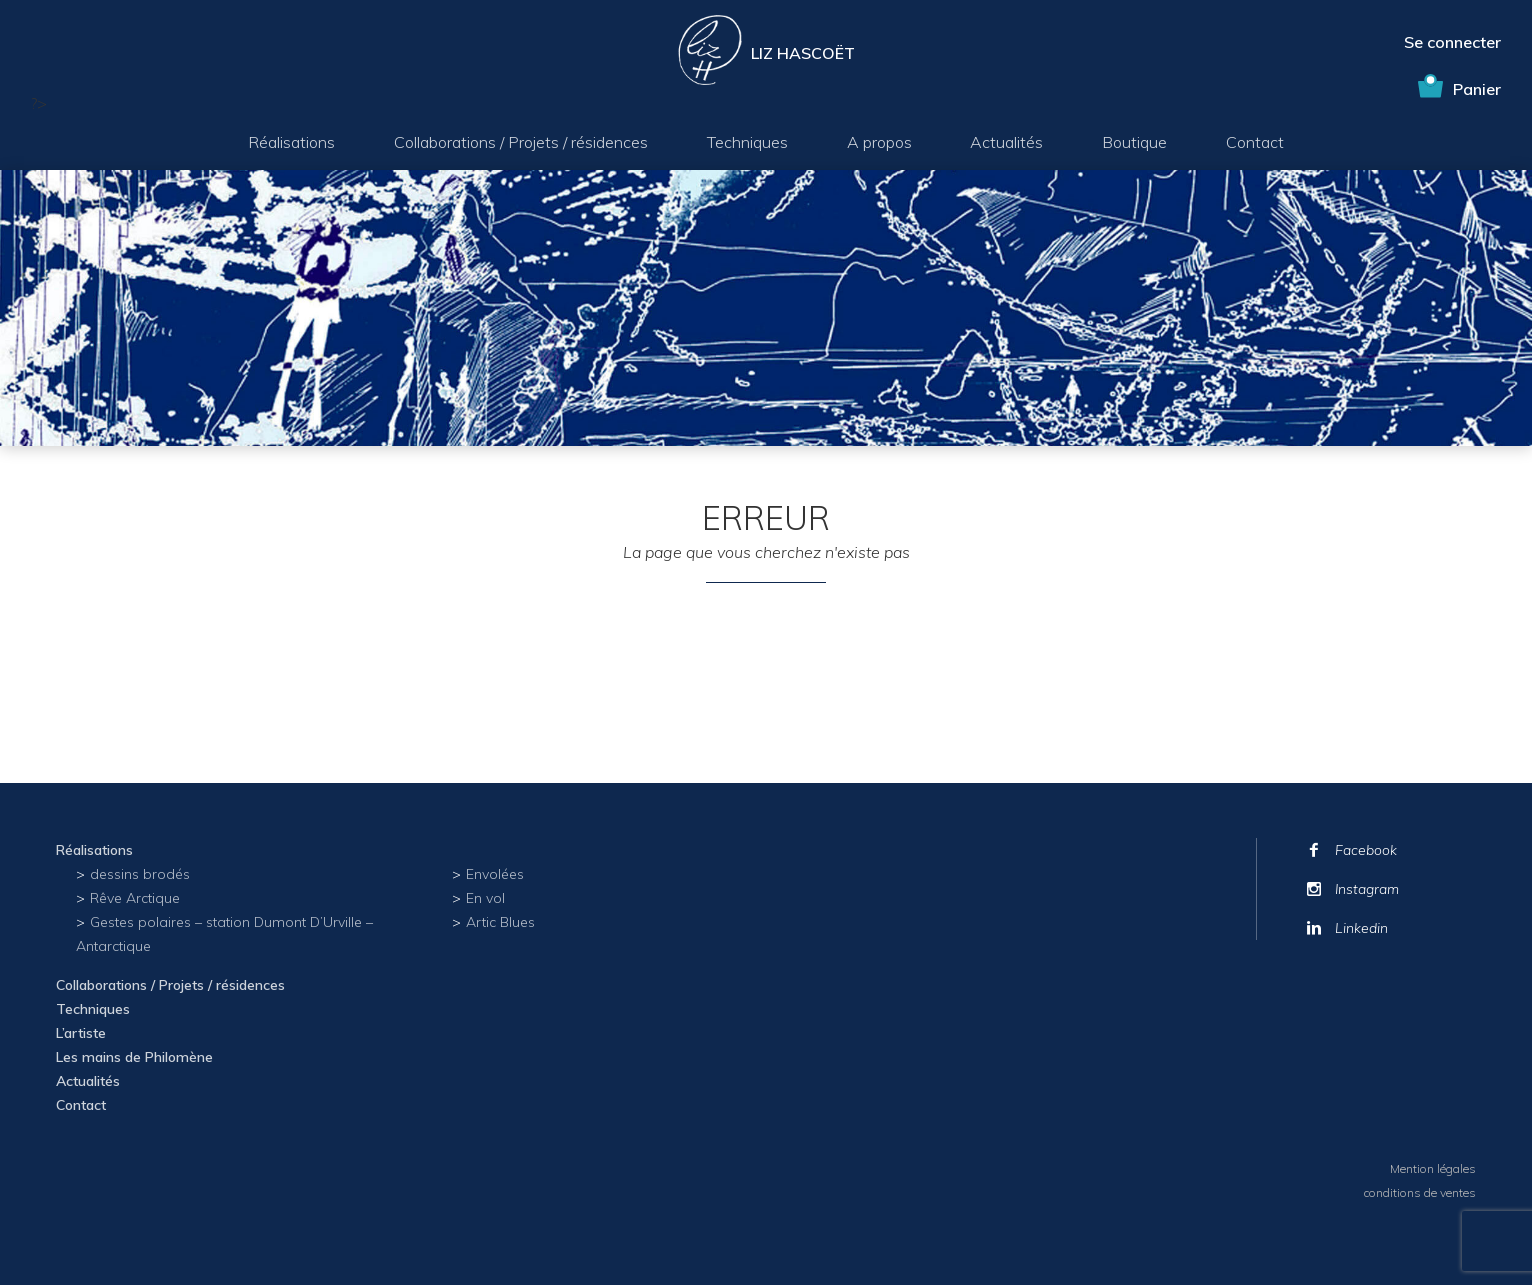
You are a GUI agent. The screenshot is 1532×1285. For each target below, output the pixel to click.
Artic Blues (500, 922)
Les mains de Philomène (134, 1057)
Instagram (1367, 889)
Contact (1255, 142)
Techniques (747, 142)
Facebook (1366, 850)
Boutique (1134, 142)
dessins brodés (140, 874)
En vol (485, 898)
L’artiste (81, 1033)
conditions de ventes (1420, 1192)
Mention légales (1433, 1168)
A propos (879, 142)
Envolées (495, 874)
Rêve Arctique (135, 898)
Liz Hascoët (803, 53)
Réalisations (291, 142)
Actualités (1006, 142)
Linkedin (1361, 928)
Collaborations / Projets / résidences (521, 142)
